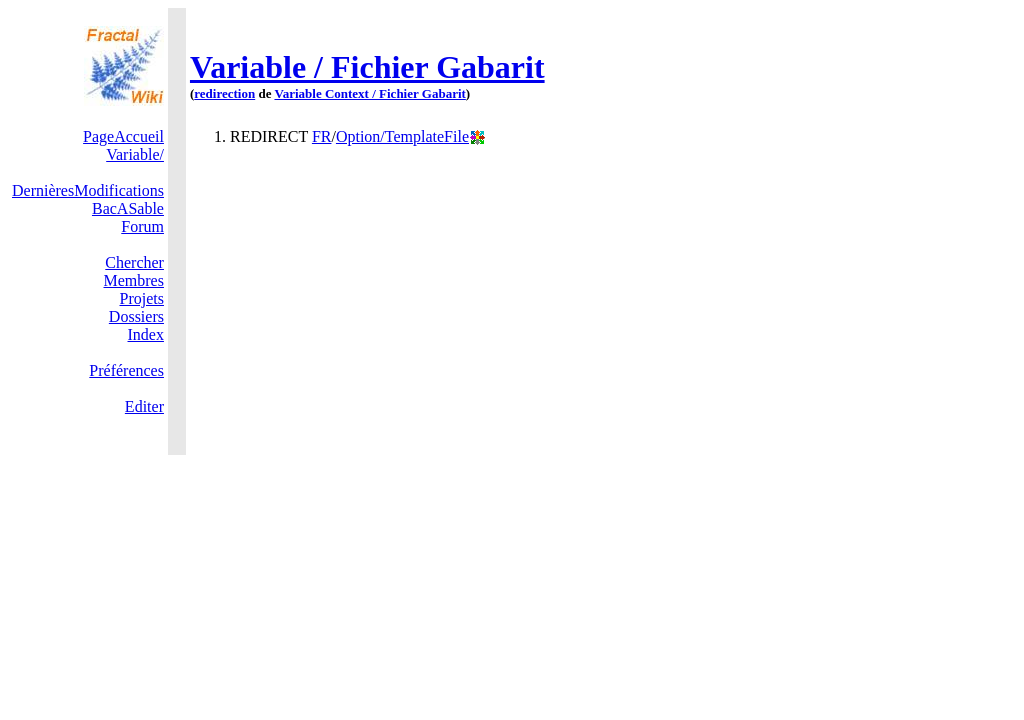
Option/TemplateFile (402, 136)
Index (146, 334)
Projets (142, 298)
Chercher (134, 262)
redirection (224, 93)
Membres (134, 280)
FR (322, 136)
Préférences (126, 370)
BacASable (128, 208)
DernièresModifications (88, 190)
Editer (144, 406)
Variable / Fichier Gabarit (367, 67)
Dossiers (136, 316)
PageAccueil (123, 136)
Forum (142, 226)
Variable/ (135, 154)
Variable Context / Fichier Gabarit (369, 93)
